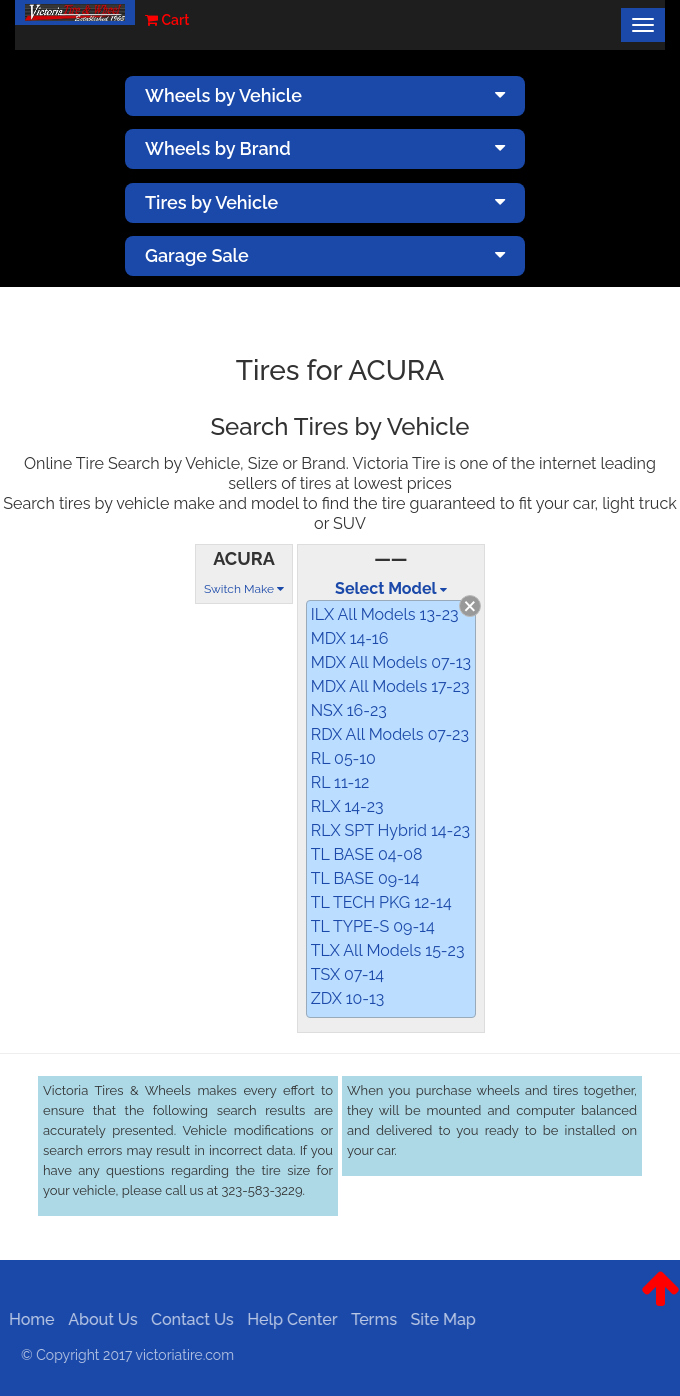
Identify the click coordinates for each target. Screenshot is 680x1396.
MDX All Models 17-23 (390, 686)
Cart (167, 20)
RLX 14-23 (347, 806)
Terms (370, 1319)
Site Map (438, 1319)
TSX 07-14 (347, 974)
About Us (98, 1319)
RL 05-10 (343, 758)
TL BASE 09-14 (365, 878)
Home (28, 1319)
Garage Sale (325, 255)
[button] (660, 1304)
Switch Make (244, 589)
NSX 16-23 (349, 710)
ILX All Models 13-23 (385, 614)
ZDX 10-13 (348, 998)
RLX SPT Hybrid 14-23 (390, 830)
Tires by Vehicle (325, 202)
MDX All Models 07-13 (391, 662)
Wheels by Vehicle (325, 95)
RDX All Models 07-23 (390, 734)
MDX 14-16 (350, 638)
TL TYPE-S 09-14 (373, 926)
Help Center (288, 1319)
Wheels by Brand (325, 148)
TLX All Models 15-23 (388, 950)
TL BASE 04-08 (367, 854)
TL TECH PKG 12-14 (381, 902)
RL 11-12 (340, 782)
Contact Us (188, 1319)
